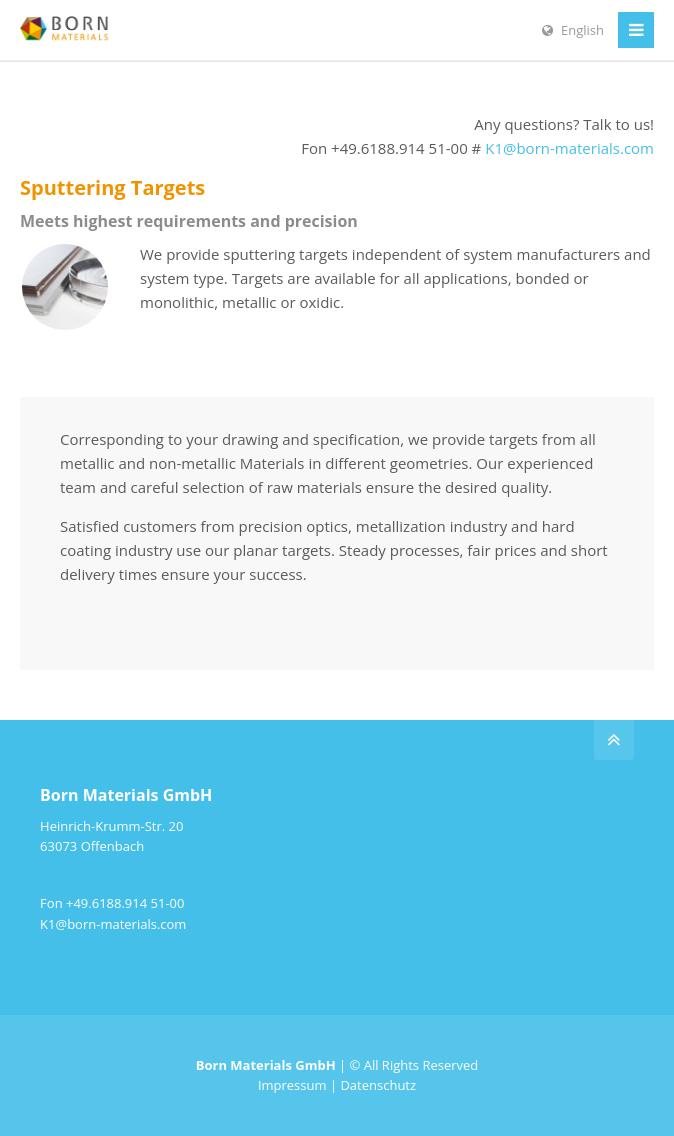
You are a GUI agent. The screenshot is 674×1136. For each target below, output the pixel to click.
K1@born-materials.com (569, 148)
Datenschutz (378, 1085)
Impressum (292, 1085)
